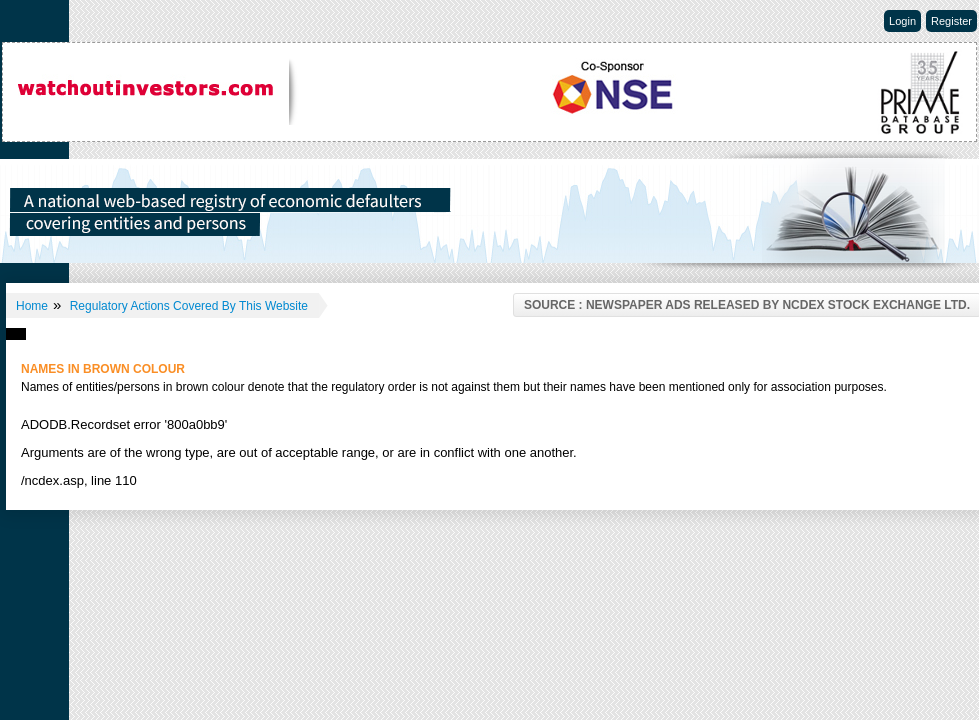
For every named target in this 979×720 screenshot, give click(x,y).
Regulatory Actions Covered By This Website (189, 306)
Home (32, 306)
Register (951, 21)
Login (902, 21)
